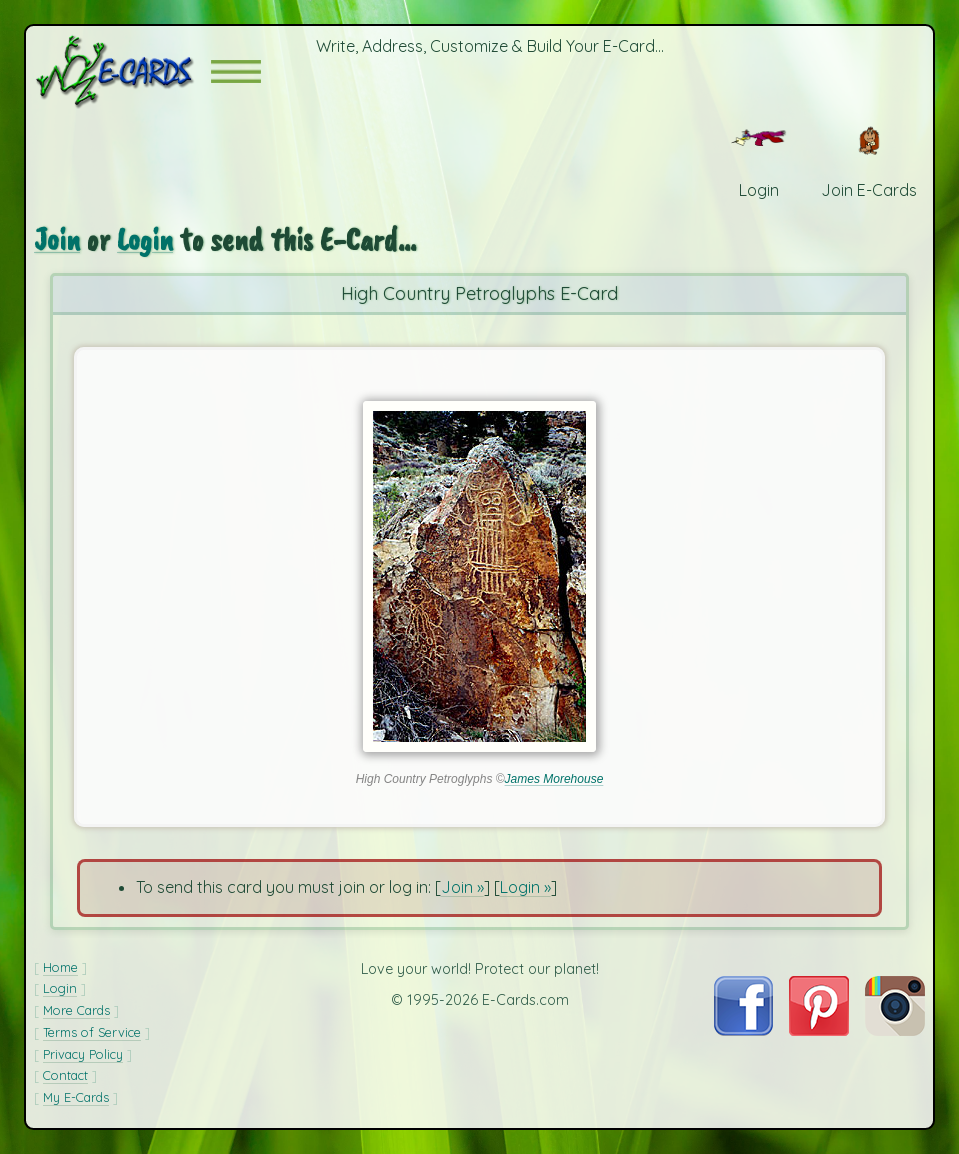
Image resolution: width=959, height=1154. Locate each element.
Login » (525, 887)
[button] (236, 71)
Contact (65, 1075)
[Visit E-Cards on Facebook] (743, 1030)
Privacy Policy (83, 1054)
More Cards (76, 1010)
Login (145, 239)
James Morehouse (554, 779)
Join (57, 239)
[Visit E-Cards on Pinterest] (819, 1030)
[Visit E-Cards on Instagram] (895, 1030)
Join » (462, 887)
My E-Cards (76, 1097)
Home (60, 967)
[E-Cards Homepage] (122, 71)
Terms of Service (92, 1032)
